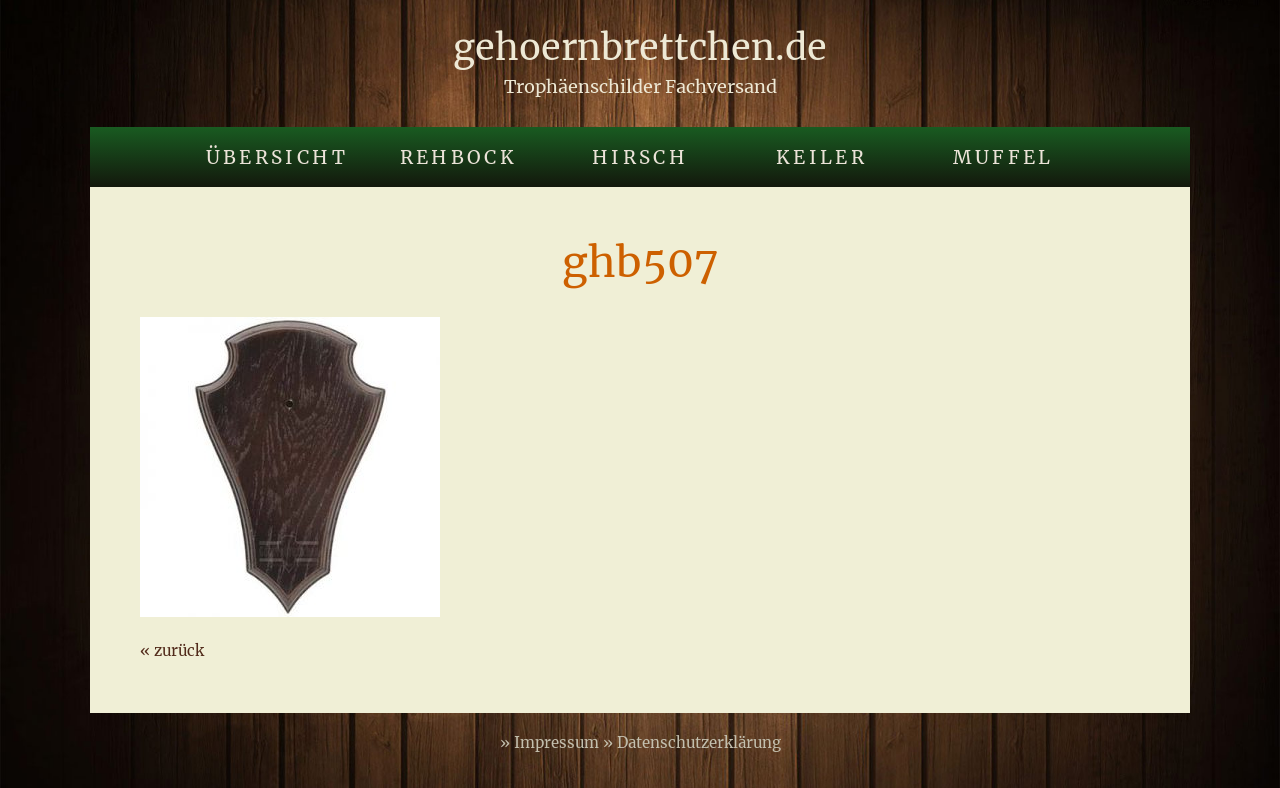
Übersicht (277, 157)
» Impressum (551, 742)
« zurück (172, 650)
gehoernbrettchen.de (640, 47)
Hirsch (640, 157)
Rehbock (459, 157)
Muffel (1003, 157)
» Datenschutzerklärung (692, 742)
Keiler (821, 157)
